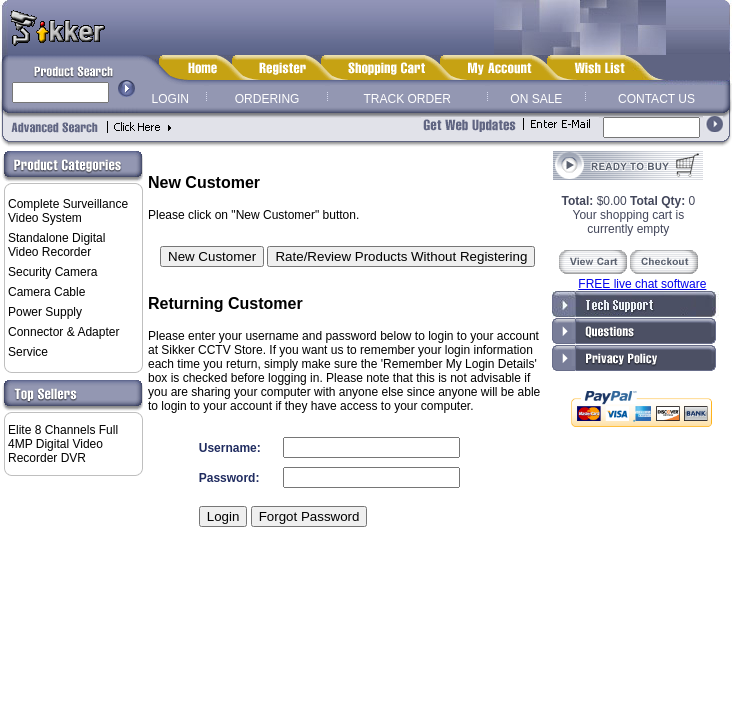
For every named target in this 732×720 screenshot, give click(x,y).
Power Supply (45, 312)
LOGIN (170, 99)
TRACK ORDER (407, 99)
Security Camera (52, 272)
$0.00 (596, 201)
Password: (229, 478)
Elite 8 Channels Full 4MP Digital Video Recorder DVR (63, 444)
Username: (230, 448)
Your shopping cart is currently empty (629, 222)
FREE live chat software (642, 284)
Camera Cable (46, 292)
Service (28, 352)
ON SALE (536, 99)
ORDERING (267, 99)
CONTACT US (656, 99)
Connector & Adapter (63, 332)
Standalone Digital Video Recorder (56, 245)
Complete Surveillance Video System (68, 211)
